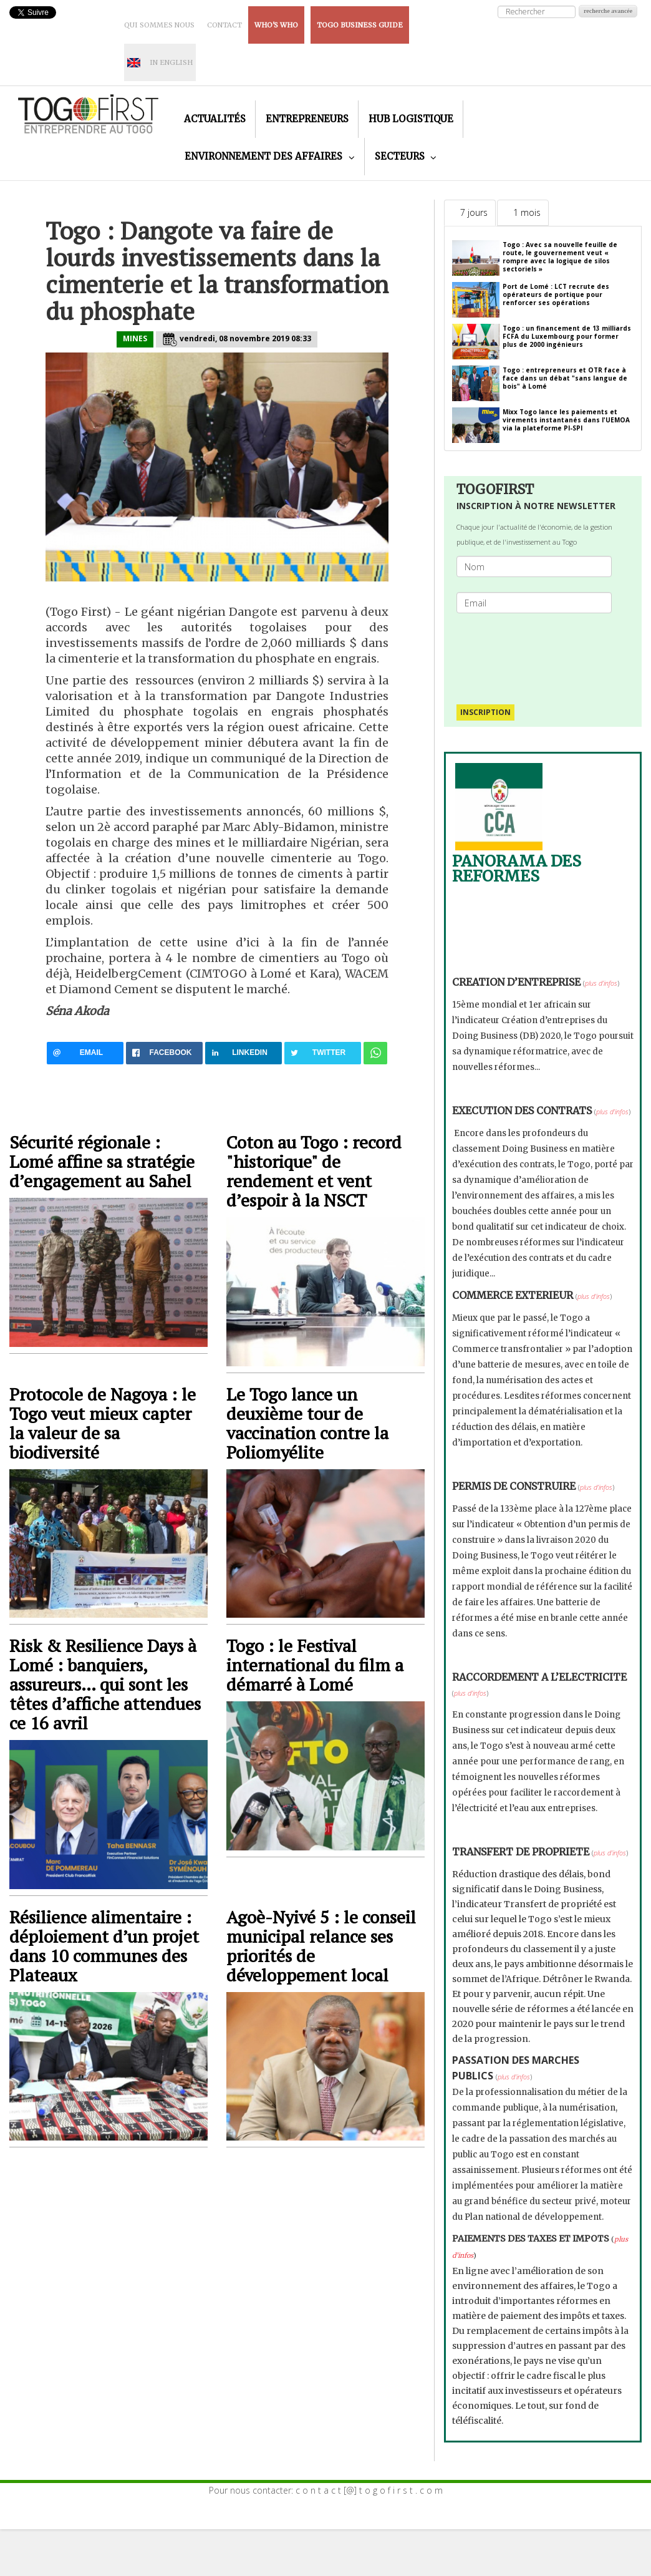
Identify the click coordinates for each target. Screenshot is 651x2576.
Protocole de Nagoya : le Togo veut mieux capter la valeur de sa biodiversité (102, 1423)
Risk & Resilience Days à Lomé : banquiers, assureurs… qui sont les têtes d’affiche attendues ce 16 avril (105, 1684)
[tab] (470, 213)
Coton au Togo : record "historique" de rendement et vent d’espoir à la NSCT (314, 1171)
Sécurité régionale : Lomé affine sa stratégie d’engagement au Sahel (102, 1161)
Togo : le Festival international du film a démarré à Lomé (314, 1665)
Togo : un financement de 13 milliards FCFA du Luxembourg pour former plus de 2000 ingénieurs (567, 336)
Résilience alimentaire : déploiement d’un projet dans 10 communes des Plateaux (104, 1945)
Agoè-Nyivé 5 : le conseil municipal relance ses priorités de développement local (321, 1945)
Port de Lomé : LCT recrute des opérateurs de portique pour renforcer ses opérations (556, 294)
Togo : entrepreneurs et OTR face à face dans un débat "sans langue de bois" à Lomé (565, 378)
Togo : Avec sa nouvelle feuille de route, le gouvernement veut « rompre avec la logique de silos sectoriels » (560, 256)
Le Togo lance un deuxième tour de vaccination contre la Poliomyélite (307, 1423)
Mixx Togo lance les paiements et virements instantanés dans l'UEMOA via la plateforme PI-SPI (566, 419)
